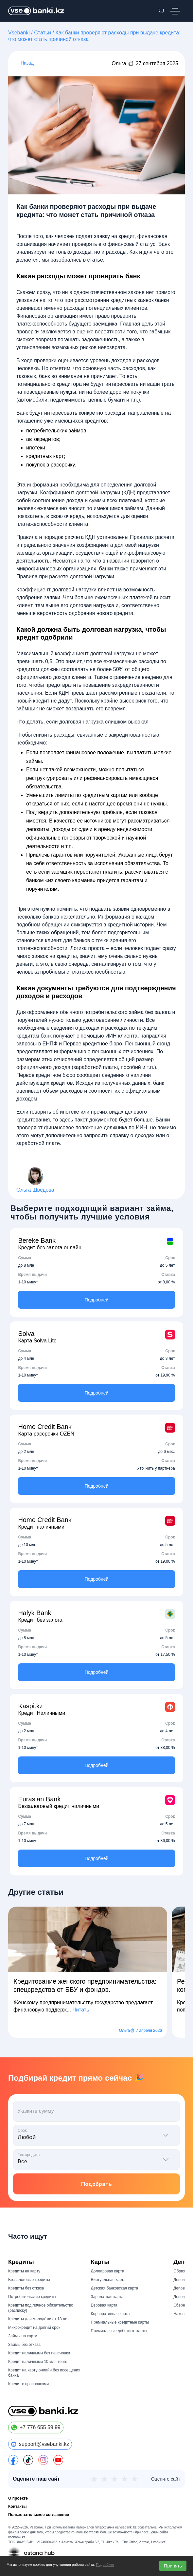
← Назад (24, 63)
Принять (173, 2565)
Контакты (17, 2506)
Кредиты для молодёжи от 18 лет (38, 2319)
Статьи (42, 32)
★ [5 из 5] (134, 2479)
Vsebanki (19, 32)
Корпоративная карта (110, 2313)
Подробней (97, 1299)
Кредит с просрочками (28, 2384)
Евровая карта (104, 2305)
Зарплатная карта (107, 2296)
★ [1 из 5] (94, 2479)
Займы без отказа (24, 2344)
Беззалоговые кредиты (29, 2279)
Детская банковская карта (114, 2288)
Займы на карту (22, 2336)
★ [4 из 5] (124, 2479)
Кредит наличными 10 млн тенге (37, 2361)
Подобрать (96, 2184)
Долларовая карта (107, 2271)
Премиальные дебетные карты (119, 2330)
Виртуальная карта (108, 2279)
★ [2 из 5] (104, 2479)
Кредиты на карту (24, 2271)
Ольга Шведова (35, 1190)
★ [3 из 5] (114, 2479)
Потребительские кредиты (32, 2296)
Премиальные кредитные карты (120, 2322)
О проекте (18, 2498)
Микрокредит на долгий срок (34, 2327)
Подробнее (105, 2564)
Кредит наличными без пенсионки (39, 2353)
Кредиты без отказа (26, 2288)
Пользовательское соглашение (38, 2515)
